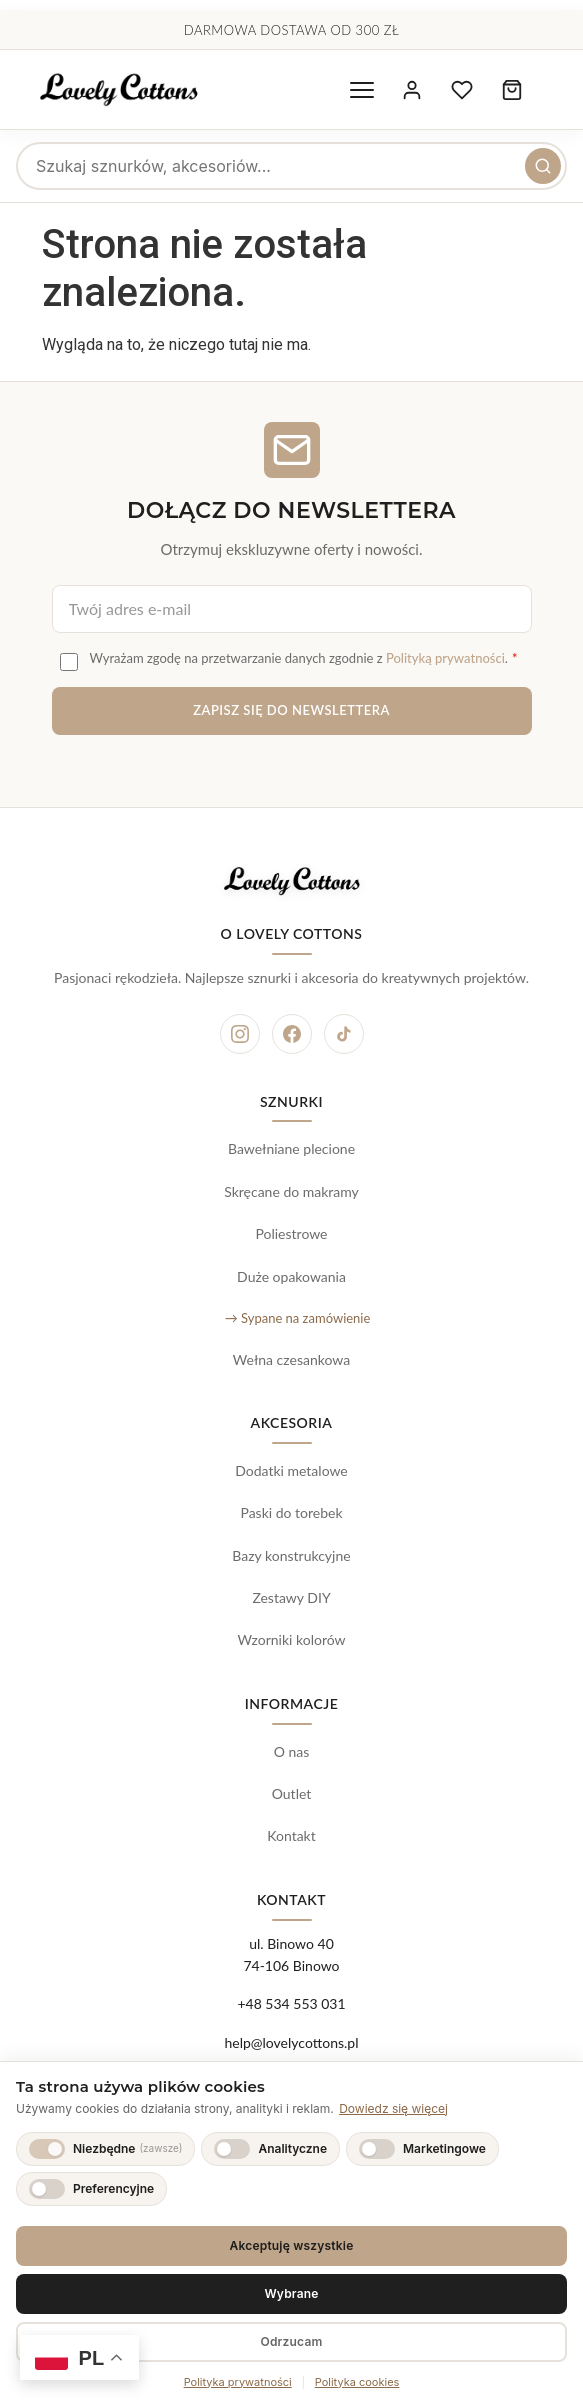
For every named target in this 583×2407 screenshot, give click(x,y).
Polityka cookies (357, 2382)
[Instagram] (240, 1034)
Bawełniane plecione (291, 1148)
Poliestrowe (291, 1233)
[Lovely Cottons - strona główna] (119, 90)
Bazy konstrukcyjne (291, 1555)
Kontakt (291, 1835)
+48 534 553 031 (291, 2003)
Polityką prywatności (445, 658)
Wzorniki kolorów (291, 1639)
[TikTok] (344, 1034)
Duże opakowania (291, 1276)
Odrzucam (291, 2341)
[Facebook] (292, 1034)
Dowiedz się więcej (393, 2108)
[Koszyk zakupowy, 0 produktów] (512, 90)
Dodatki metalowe (291, 1470)
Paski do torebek (291, 1512)
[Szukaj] (543, 166)
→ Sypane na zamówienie (298, 1318)
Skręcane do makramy (291, 1191)
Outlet (292, 1793)
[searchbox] (291, 166)
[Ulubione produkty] (462, 90)
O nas (292, 1751)
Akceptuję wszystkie (292, 2245)
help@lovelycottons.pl (291, 2042)
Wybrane (291, 2293)
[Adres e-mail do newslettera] (292, 609)
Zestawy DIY (291, 1597)
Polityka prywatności (238, 2382)
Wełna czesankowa (291, 1359)
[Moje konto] (412, 90)
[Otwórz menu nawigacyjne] (362, 90)
